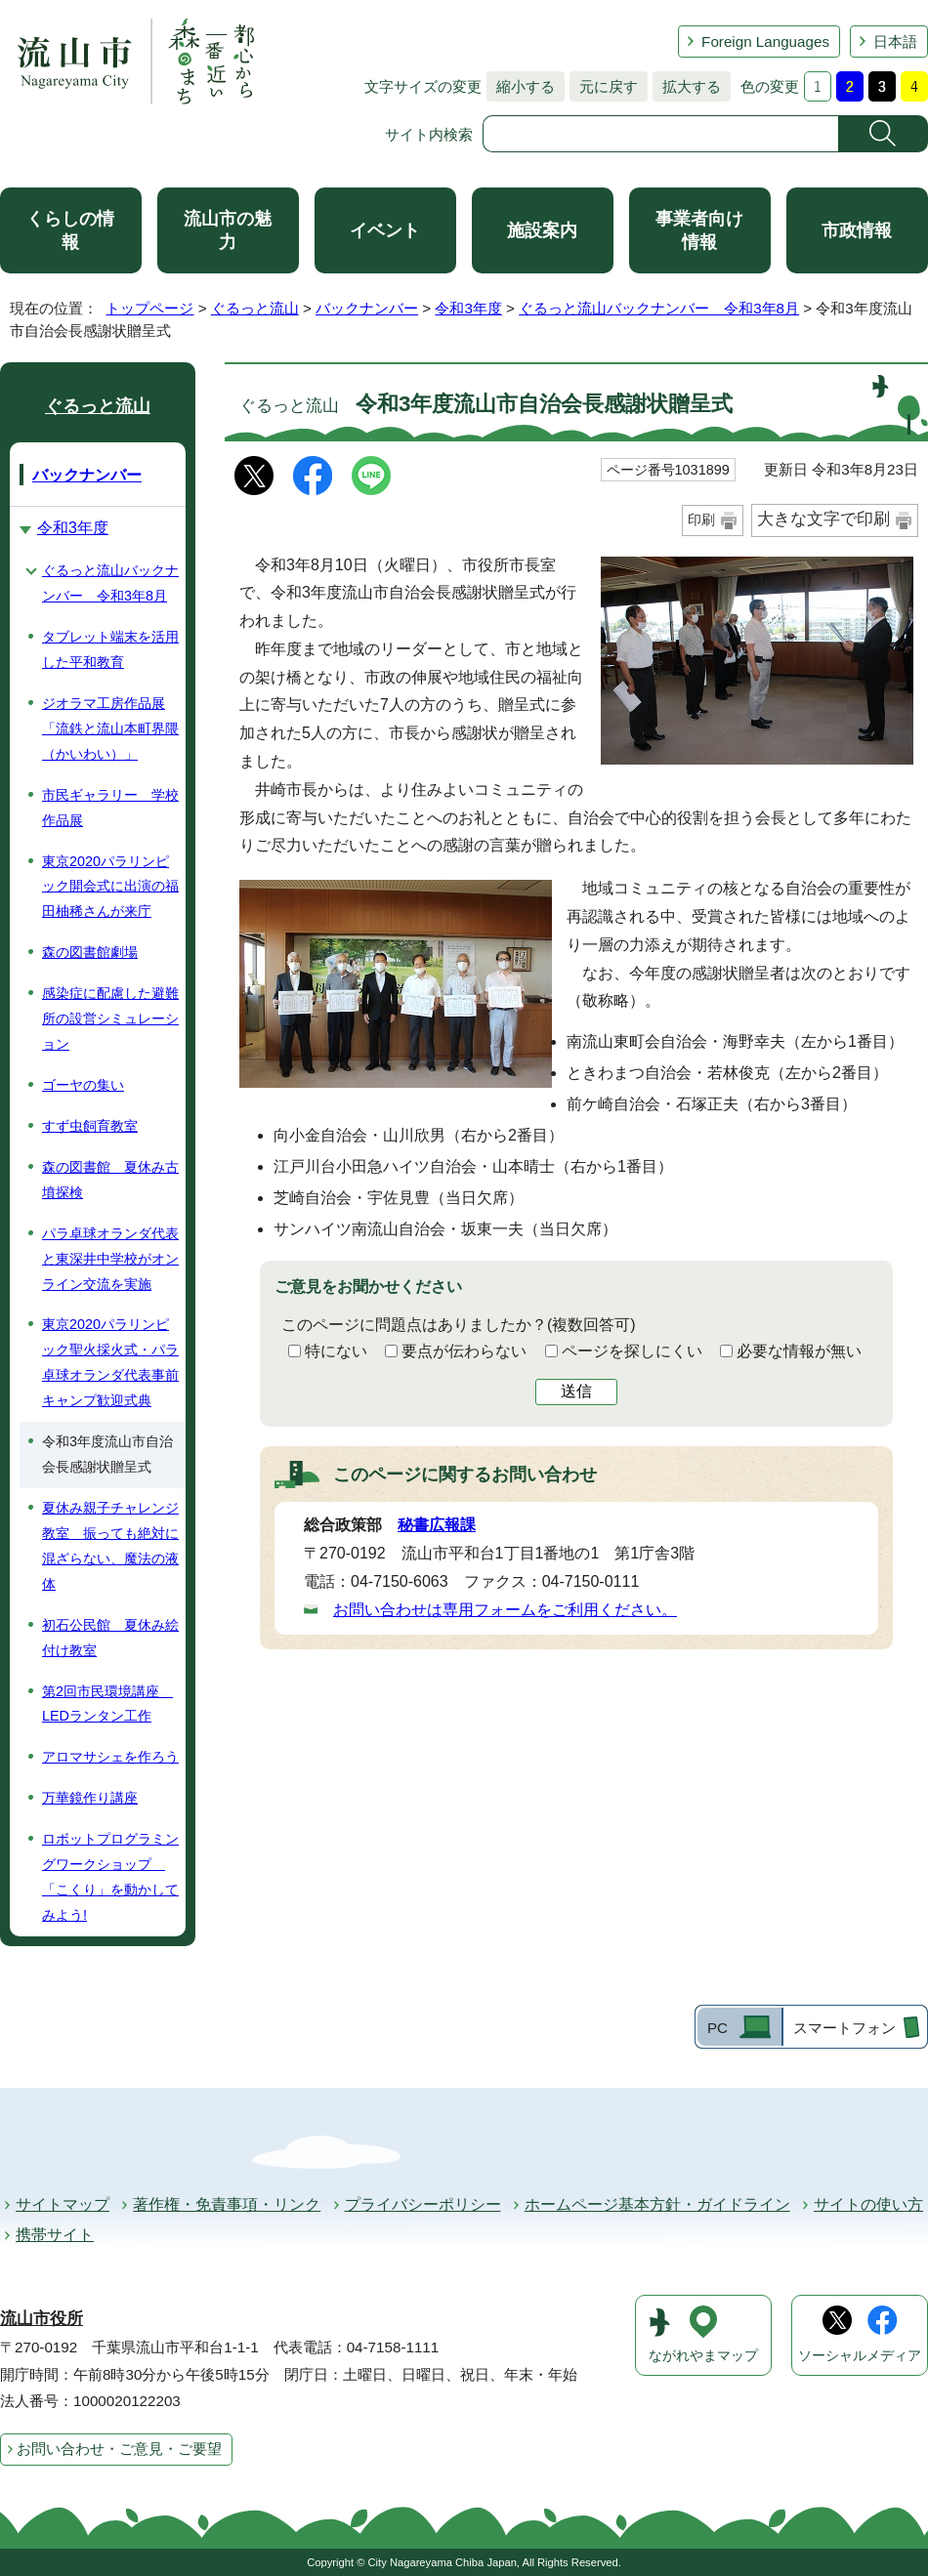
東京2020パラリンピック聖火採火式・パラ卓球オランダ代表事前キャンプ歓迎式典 (110, 1362)
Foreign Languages (765, 41)
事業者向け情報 (699, 230)
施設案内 (542, 230)
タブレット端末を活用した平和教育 (110, 649)
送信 (576, 1391)
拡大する (687, 86)
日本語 (895, 41)
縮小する (520, 86)
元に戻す (603, 86)
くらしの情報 (70, 230)
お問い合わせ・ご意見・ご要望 (119, 2448)
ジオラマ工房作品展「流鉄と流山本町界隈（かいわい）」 (110, 728)
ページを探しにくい (632, 1351)
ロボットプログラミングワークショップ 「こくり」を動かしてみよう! (110, 1877)
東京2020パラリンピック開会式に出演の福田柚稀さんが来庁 (110, 886)
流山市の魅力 (228, 230)
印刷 (701, 519)
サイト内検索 (429, 134)
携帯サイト (55, 2234)
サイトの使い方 (868, 2204)
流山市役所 (41, 2318)
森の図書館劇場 (90, 952)
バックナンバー (367, 308)
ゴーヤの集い (83, 1085)
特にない (336, 1351)
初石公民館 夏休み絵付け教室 (110, 1637)
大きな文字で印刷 (823, 519)
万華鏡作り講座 (90, 1798)
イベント (385, 230)
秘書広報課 (437, 1525)
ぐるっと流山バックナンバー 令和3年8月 (659, 308)
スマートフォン (844, 2027)
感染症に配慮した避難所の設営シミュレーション (110, 1018)
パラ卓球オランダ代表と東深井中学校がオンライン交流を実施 (110, 1259)
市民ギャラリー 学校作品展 (110, 807)
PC (717, 2027)
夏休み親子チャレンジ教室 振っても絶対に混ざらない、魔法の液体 (110, 1546)
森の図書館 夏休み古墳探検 (110, 1179)
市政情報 (857, 230)
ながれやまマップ (703, 2355)
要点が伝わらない (464, 1351)
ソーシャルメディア (859, 2355)
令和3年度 (468, 308)
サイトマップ (62, 2204)
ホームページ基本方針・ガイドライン (657, 2204)
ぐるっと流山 (255, 308)
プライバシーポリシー (423, 2204)
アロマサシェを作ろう (110, 1757)
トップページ (149, 308)
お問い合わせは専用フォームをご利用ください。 (505, 1609)
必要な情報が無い (799, 1351)
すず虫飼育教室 (90, 1126)
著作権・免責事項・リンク (226, 2204)
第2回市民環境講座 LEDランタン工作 (107, 1703)
